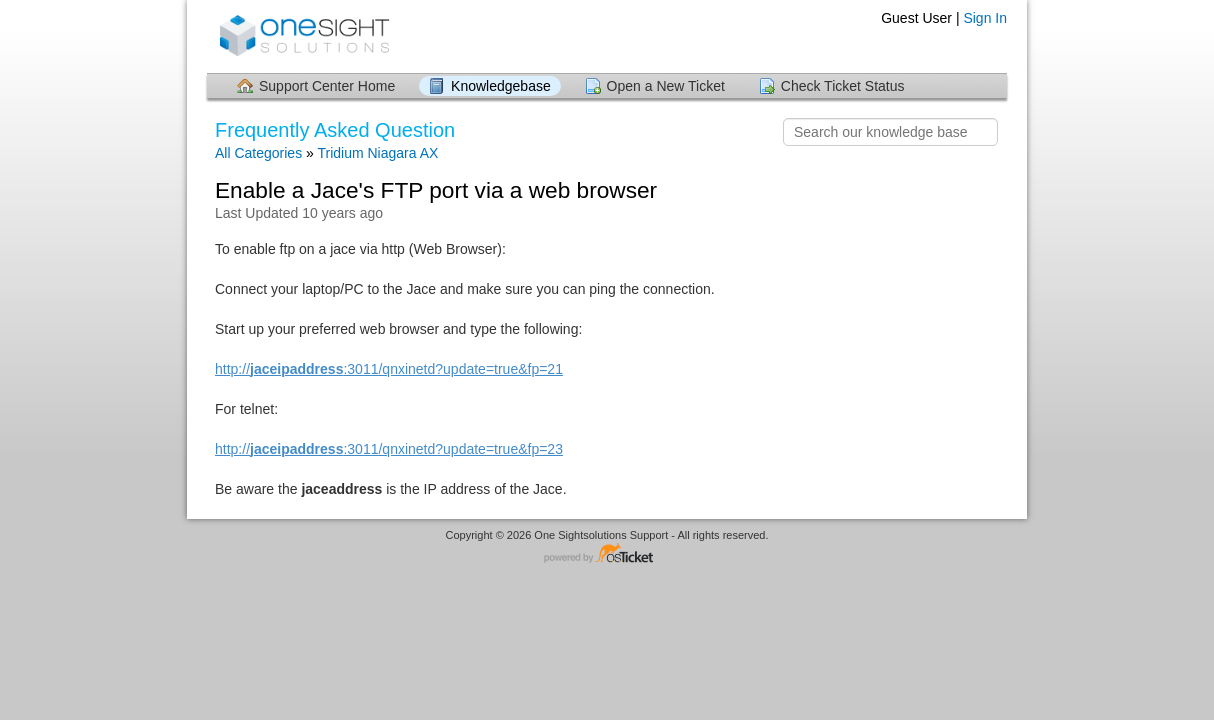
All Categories (258, 153)
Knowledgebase (501, 86)
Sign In (985, 18)
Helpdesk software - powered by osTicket (607, 554)
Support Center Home (327, 86)
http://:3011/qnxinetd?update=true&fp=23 (389, 449)
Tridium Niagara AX (377, 153)
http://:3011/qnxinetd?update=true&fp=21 (389, 369)
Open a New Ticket (666, 86)
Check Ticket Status (843, 86)
